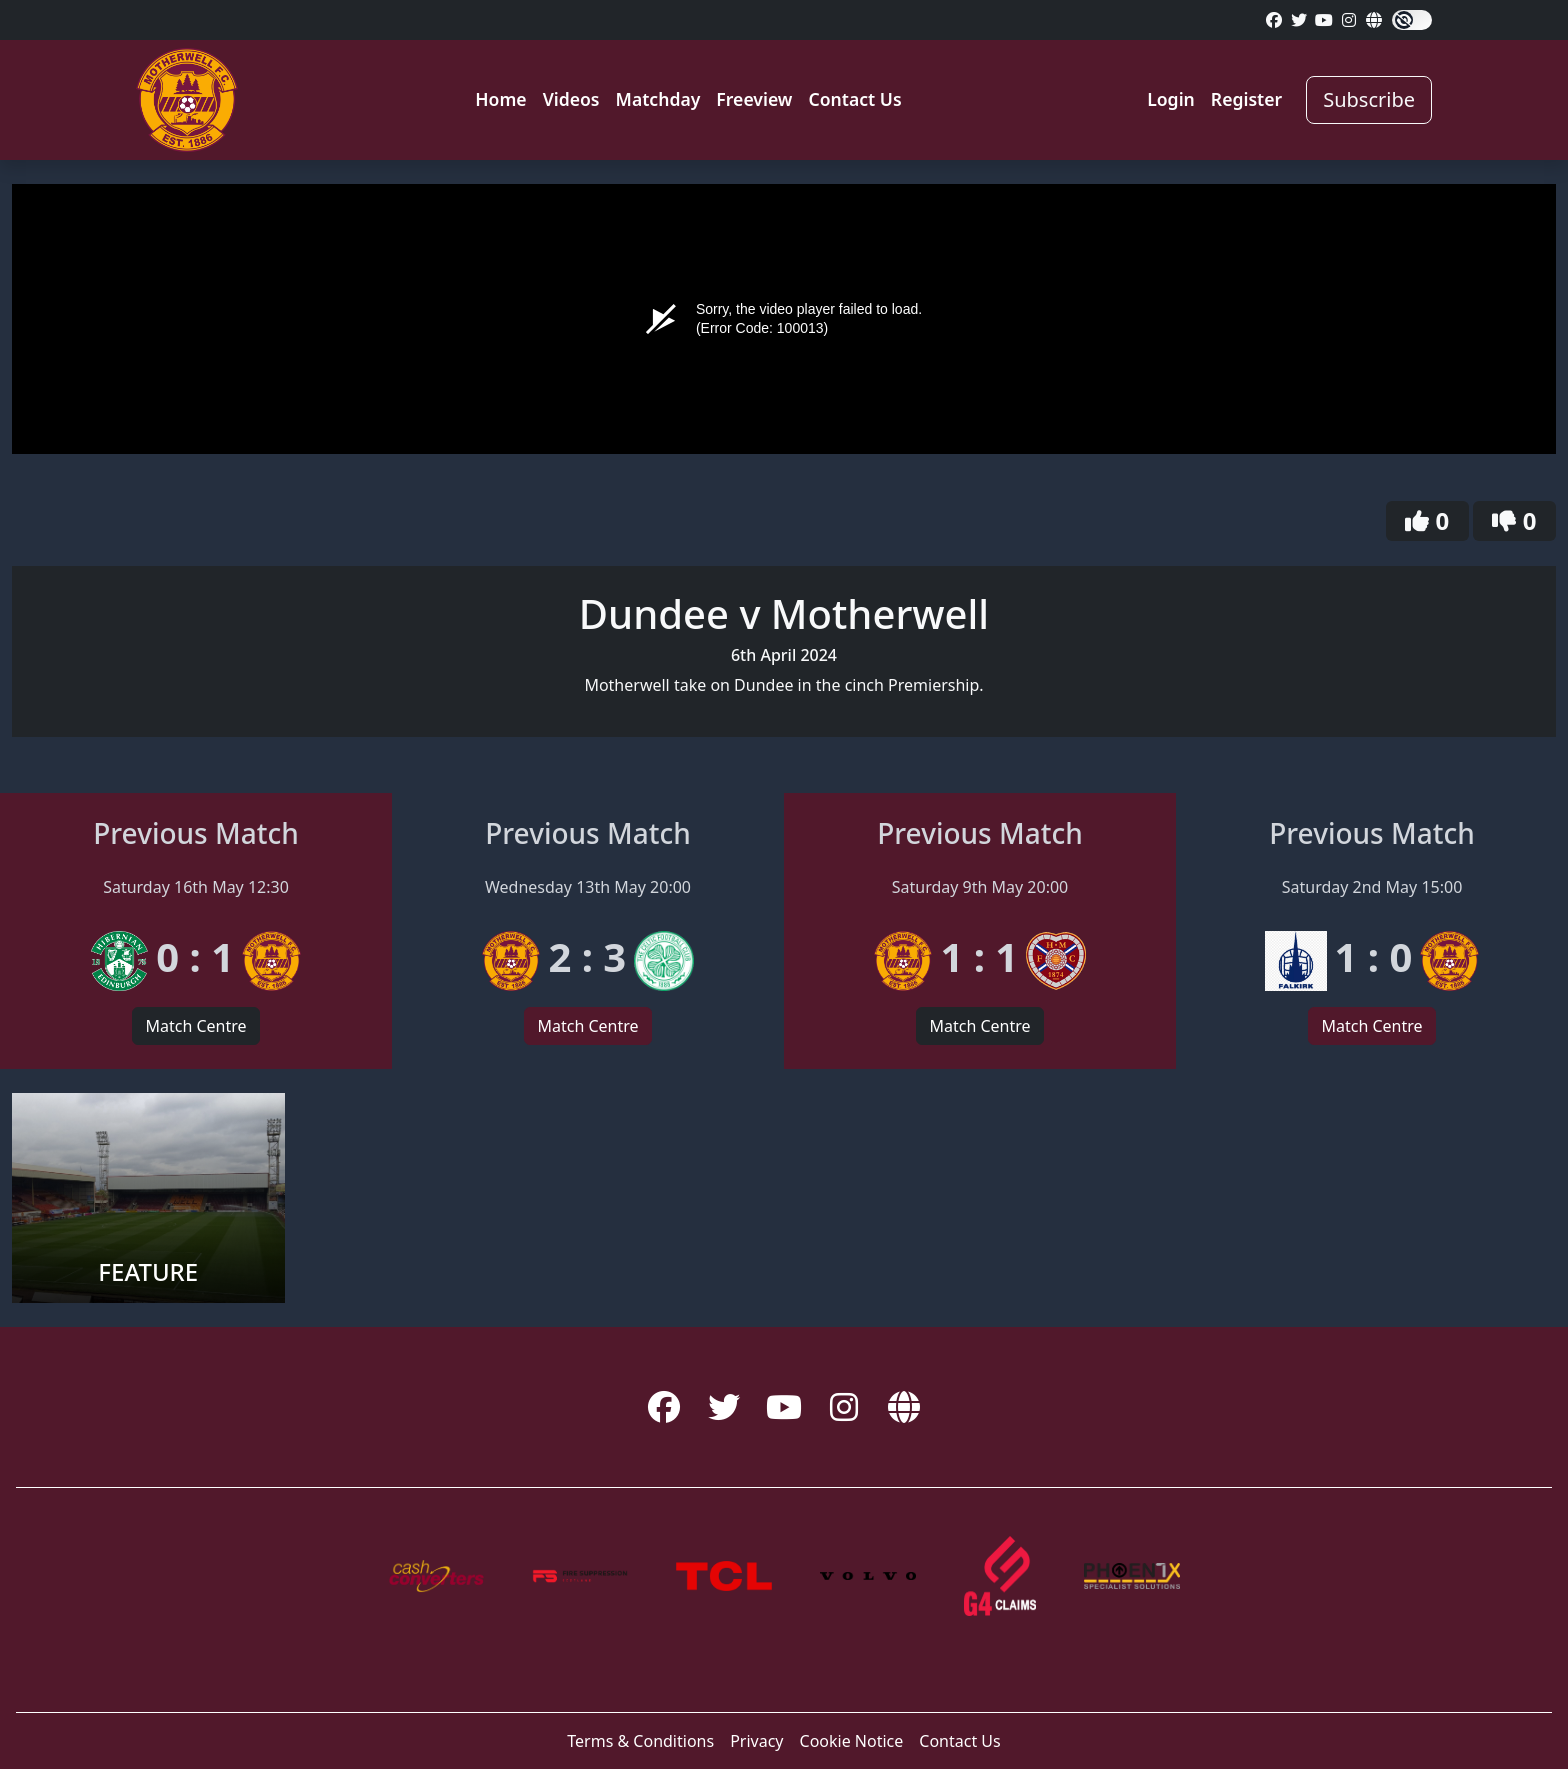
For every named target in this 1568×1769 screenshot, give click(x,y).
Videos (571, 99)
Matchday (658, 99)
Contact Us (854, 99)
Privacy (756, 1741)
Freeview (754, 99)
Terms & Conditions (640, 1741)
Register (1246, 99)
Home (500, 99)
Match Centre (195, 1026)
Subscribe (1369, 99)
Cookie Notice (852, 1741)
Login (1171, 99)
